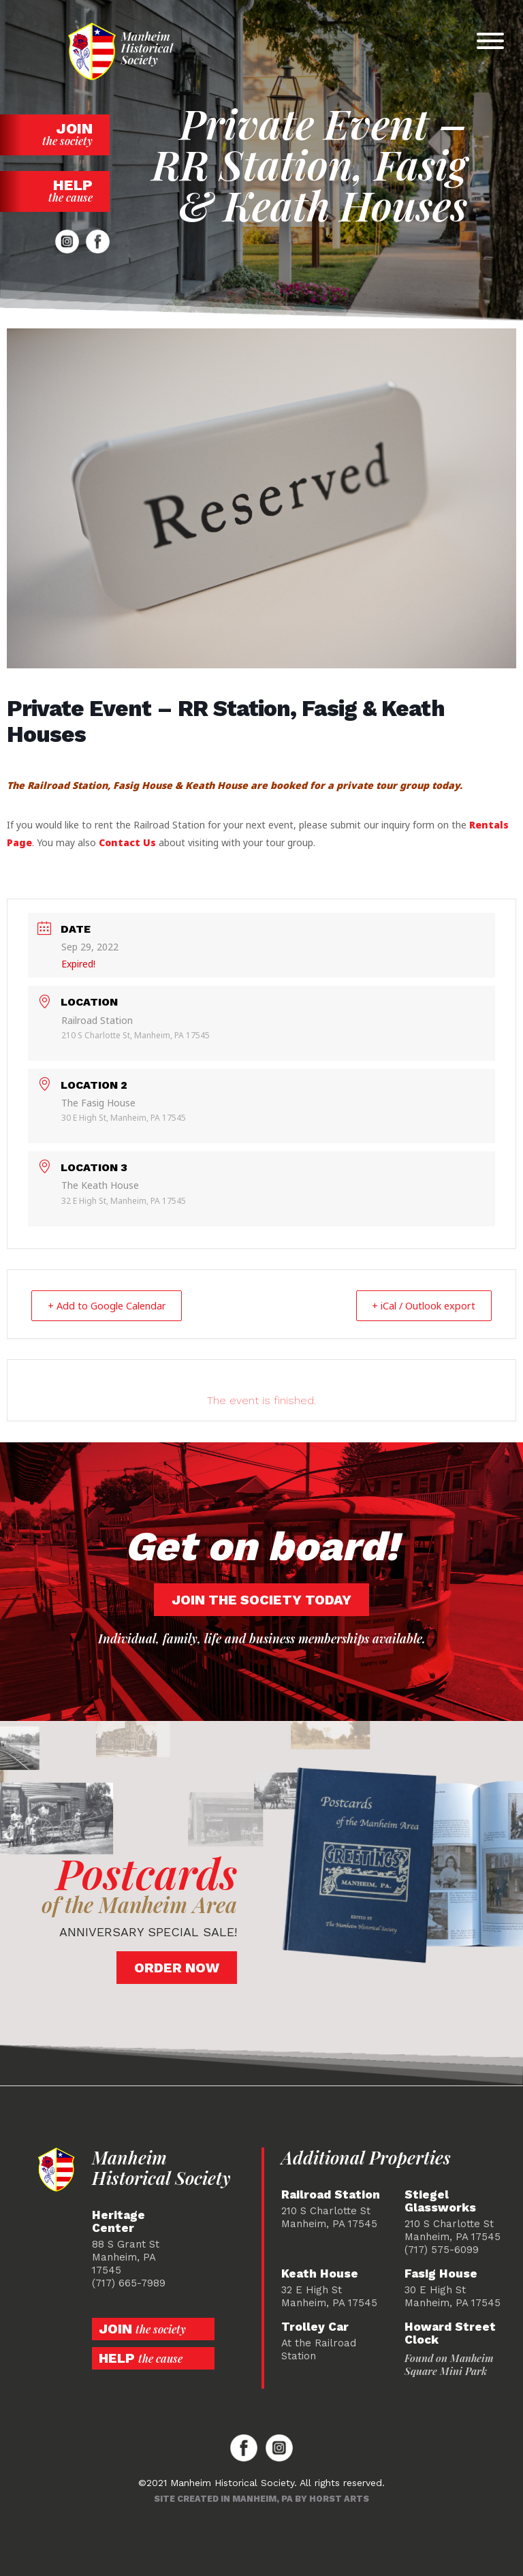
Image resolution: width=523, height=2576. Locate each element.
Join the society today (261, 1599)
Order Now (176, 1967)
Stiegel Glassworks (440, 2201)
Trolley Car (315, 2326)
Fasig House (441, 2273)
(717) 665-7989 (128, 2282)
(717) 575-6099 (442, 2249)
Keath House (319, 2273)
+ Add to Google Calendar (113, 1305)
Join (55, 134)
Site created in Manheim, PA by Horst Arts (261, 2498)
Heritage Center (118, 2221)
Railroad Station (330, 2194)
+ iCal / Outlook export (417, 1305)
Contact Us (127, 842)
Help (55, 190)
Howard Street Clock (450, 2333)
